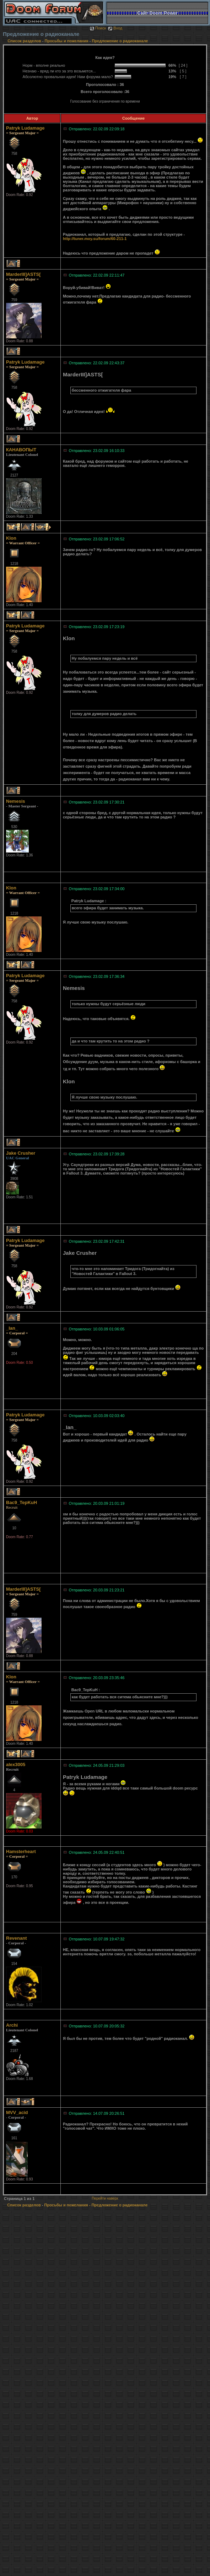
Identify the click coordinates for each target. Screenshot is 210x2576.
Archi (12, 2025)
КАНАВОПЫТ (21, 449)
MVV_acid (17, 2112)
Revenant (16, 1938)
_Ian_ (12, 1328)
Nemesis (15, 801)
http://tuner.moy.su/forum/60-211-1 (95, 238)
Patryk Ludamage (25, 128)
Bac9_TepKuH (21, 1502)
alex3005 (15, 1764)
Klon (11, 538)
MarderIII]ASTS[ (23, 274)
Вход (115, 28)
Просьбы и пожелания (66, 41)
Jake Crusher (20, 1153)
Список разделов (24, 41)
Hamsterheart (21, 1851)
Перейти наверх (105, 2198)
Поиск (98, 28)
